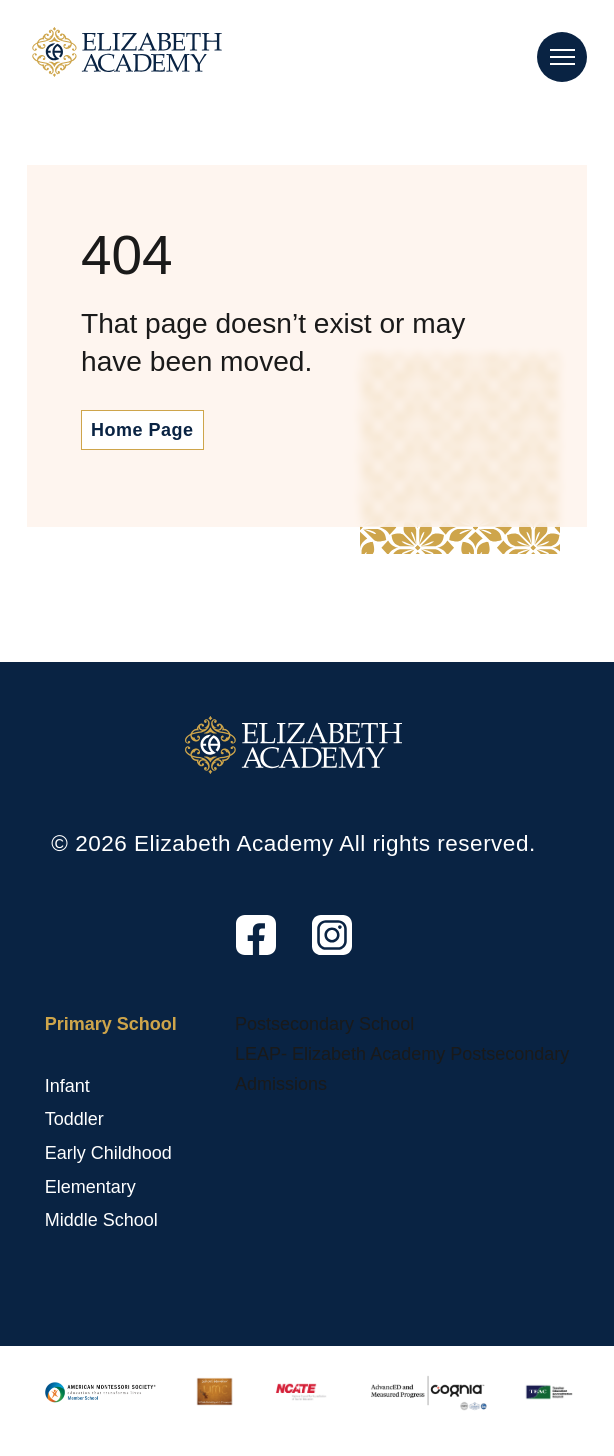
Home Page (142, 430)
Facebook (238, 955)
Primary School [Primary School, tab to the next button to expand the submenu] (111, 1024)
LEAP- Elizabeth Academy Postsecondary (402, 1054)
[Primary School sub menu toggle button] (49, 1054)
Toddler (74, 1119)
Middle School (101, 1220)
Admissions (281, 1084)
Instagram (314, 955)
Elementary (90, 1187)
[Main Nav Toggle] (562, 57)
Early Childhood (108, 1153)
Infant (67, 1086)
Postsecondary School (324, 1024)
